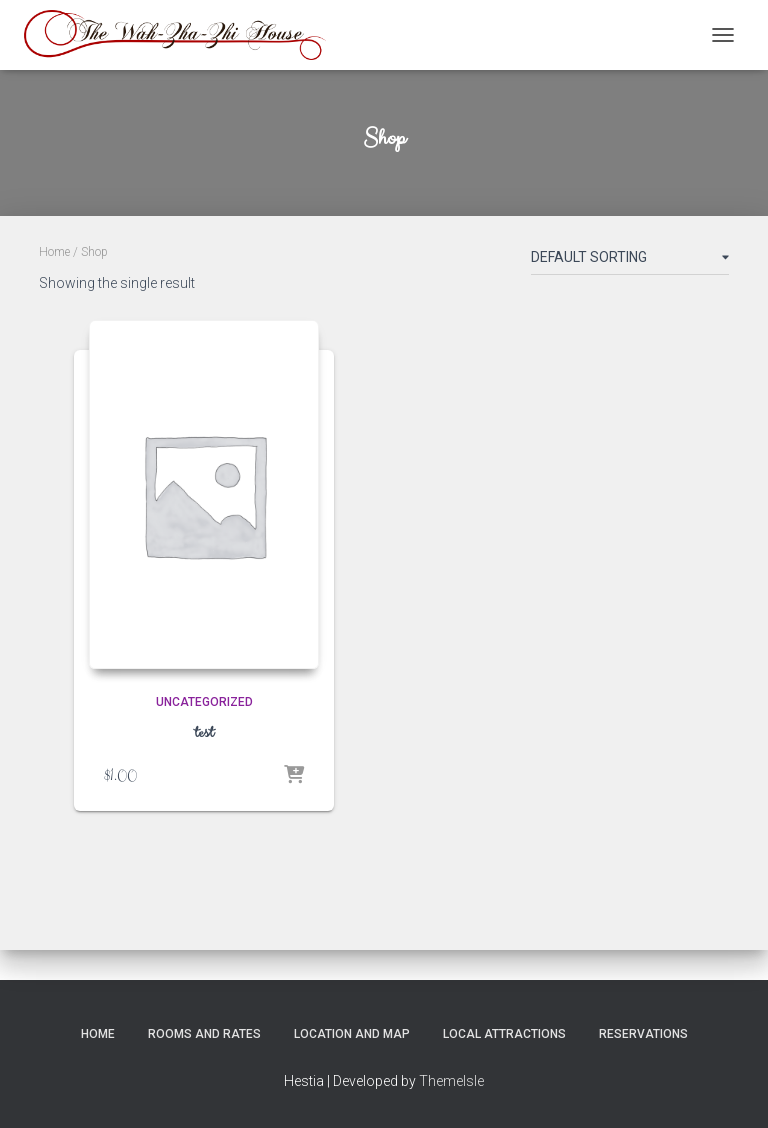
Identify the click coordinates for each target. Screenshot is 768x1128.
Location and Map (352, 1034)
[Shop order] (630, 261)
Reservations (643, 1034)
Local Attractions (504, 1034)
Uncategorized (204, 702)
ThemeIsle (451, 1081)
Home (54, 252)
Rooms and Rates (204, 1034)
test (204, 733)
